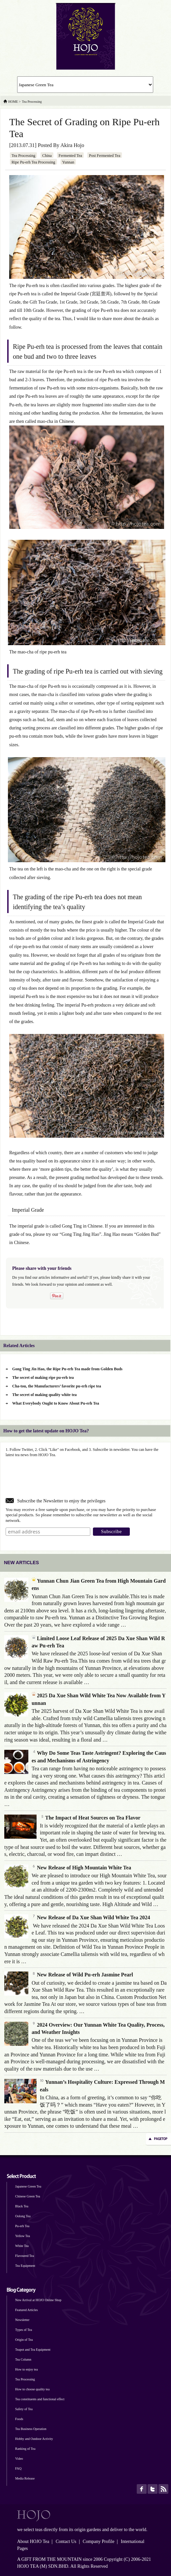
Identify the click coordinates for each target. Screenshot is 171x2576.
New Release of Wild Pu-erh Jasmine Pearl (82, 1974)
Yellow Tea (22, 2236)
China (47, 155)
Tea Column (23, 2359)
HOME (13, 101)
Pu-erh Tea (22, 2226)
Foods (19, 2419)
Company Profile (98, 2541)
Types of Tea (23, 2330)
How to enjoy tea (26, 2369)
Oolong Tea (23, 2216)
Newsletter (22, 2320)
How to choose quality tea (32, 2389)
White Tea (22, 2246)
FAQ (18, 2468)
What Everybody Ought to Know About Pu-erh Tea (55, 1403)
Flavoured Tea (24, 2256)
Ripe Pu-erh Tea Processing (33, 162)
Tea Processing (23, 155)
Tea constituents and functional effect (40, 2399)
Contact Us (66, 2541)
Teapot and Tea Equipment (32, 2349)
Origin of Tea (24, 2339)
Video (19, 2458)
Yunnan (68, 162)
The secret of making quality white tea (44, 1394)
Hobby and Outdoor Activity (34, 2439)
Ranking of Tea (25, 2448)
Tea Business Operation (30, 2429)
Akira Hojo (72, 145)
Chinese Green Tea (27, 2196)
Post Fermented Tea (104, 155)
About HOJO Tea (33, 2541)
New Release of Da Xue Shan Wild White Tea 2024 (91, 1917)
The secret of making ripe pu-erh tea (43, 1377)
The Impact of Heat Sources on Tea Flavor (90, 1818)
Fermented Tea (70, 155)
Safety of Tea (24, 2409)
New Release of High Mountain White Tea (81, 1867)
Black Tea (21, 2206)
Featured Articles (26, 2310)
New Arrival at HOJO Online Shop (38, 2300)
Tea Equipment (25, 2265)
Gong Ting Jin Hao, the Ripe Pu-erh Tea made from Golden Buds (67, 1369)
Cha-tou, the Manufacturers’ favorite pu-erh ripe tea (56, 1386)
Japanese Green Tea (28, 2186)
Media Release (25, 2478)
